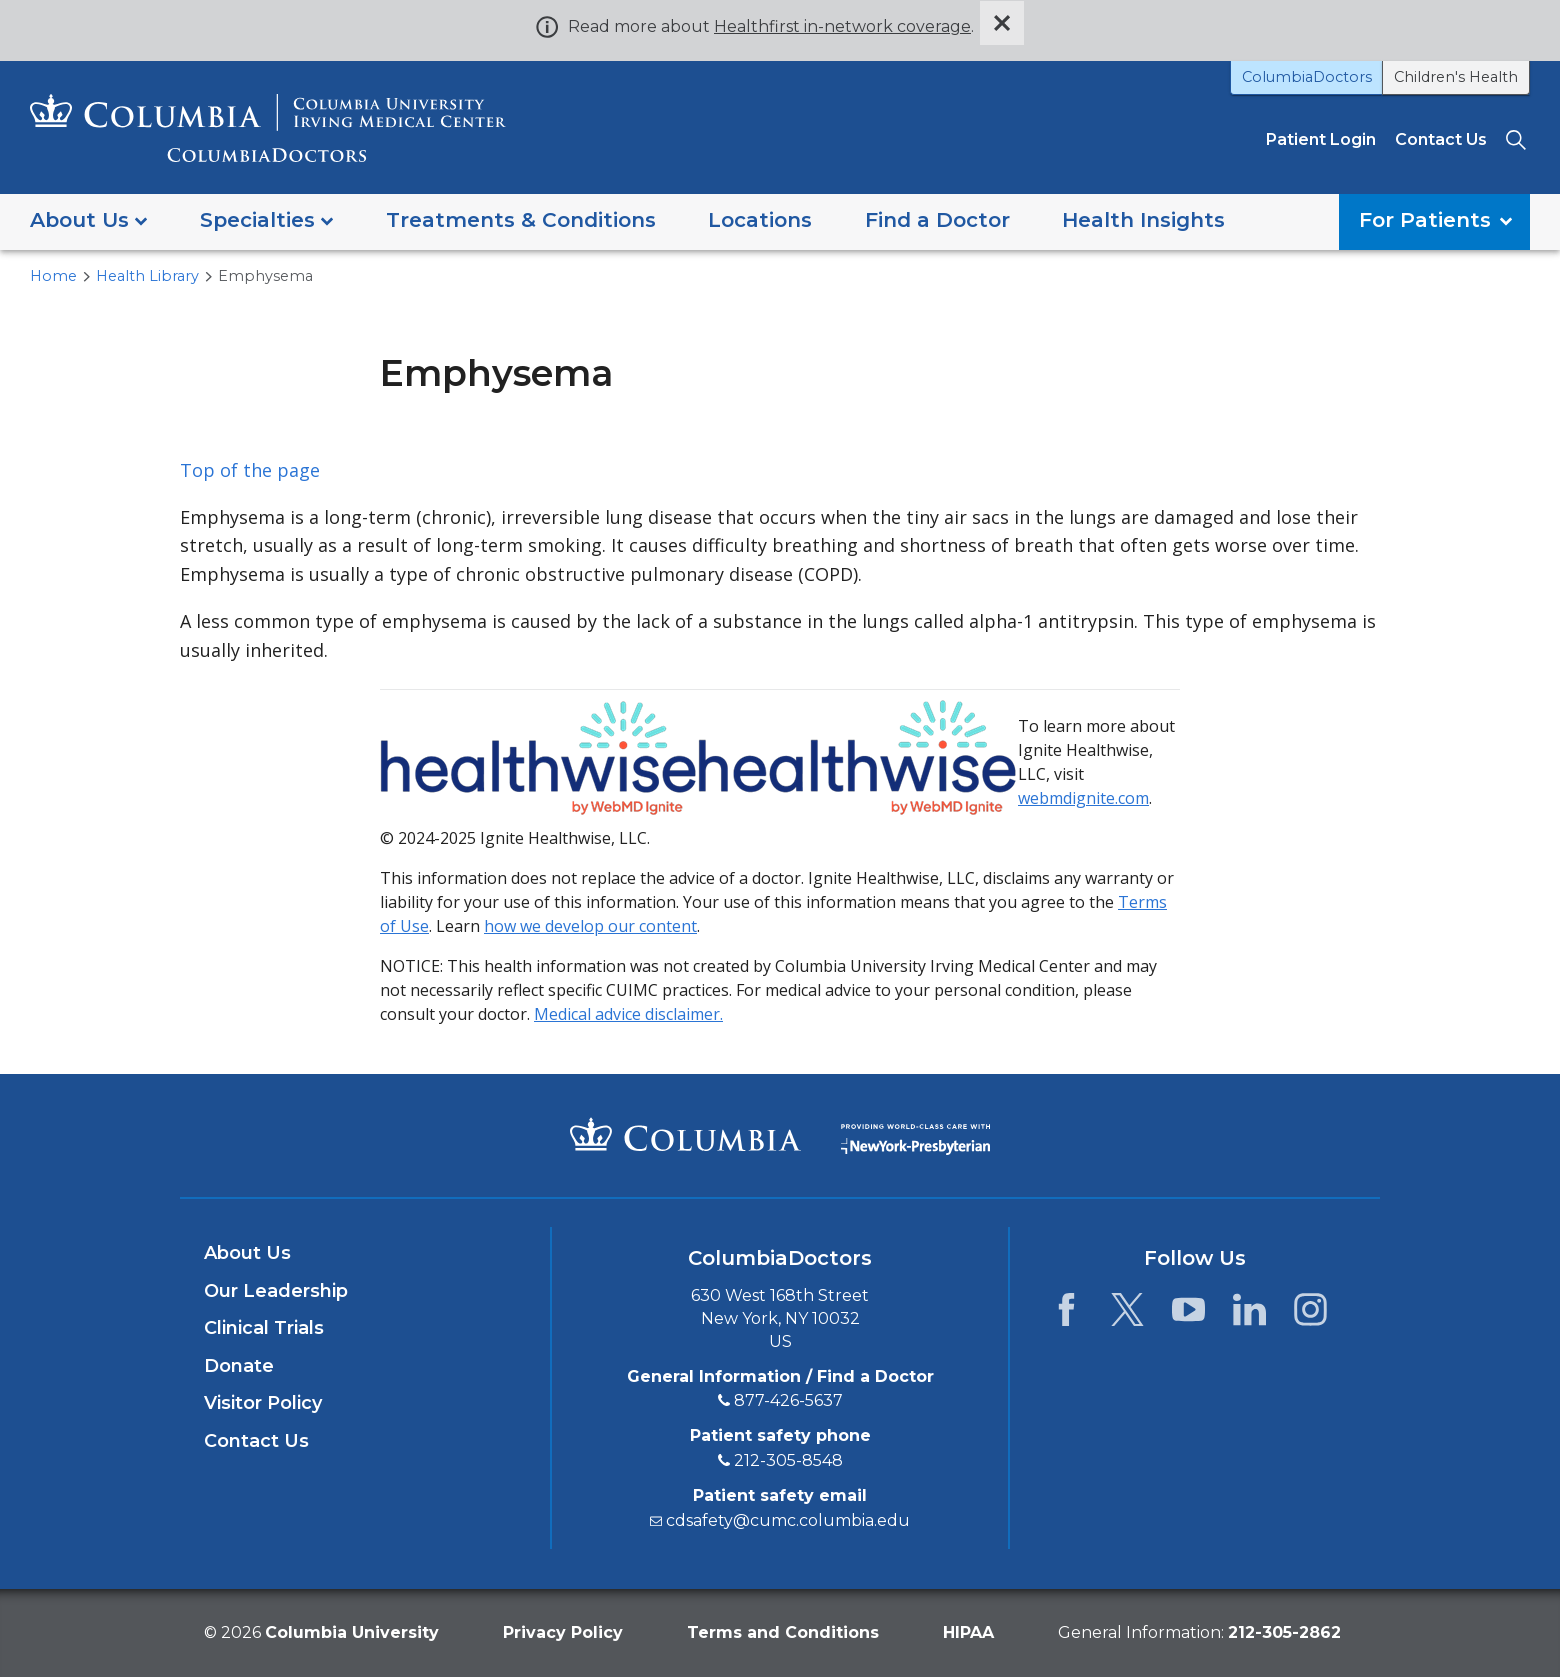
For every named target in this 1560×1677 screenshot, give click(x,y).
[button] (88, 222)
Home (53, 276)
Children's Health (1456, 77)
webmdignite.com (1083, 798)
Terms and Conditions (783, 1632)
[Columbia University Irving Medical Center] (685, 1134)
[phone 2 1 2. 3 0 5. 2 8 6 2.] (1284, 1632)
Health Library (147, 276)
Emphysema (265, 276)
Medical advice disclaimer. (628, 1014)
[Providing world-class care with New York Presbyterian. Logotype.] (915, 1134)
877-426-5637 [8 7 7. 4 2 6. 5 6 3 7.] (788, 1400)
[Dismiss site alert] (1002, 23)
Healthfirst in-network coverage (842, 26)
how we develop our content (590, 926)
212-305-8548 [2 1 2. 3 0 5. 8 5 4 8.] (788, 1460)
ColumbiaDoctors (1307, 77)
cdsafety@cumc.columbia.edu (788, 1520)
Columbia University (352, 1632)
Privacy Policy (563, 1632)
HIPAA (968, 1632)
